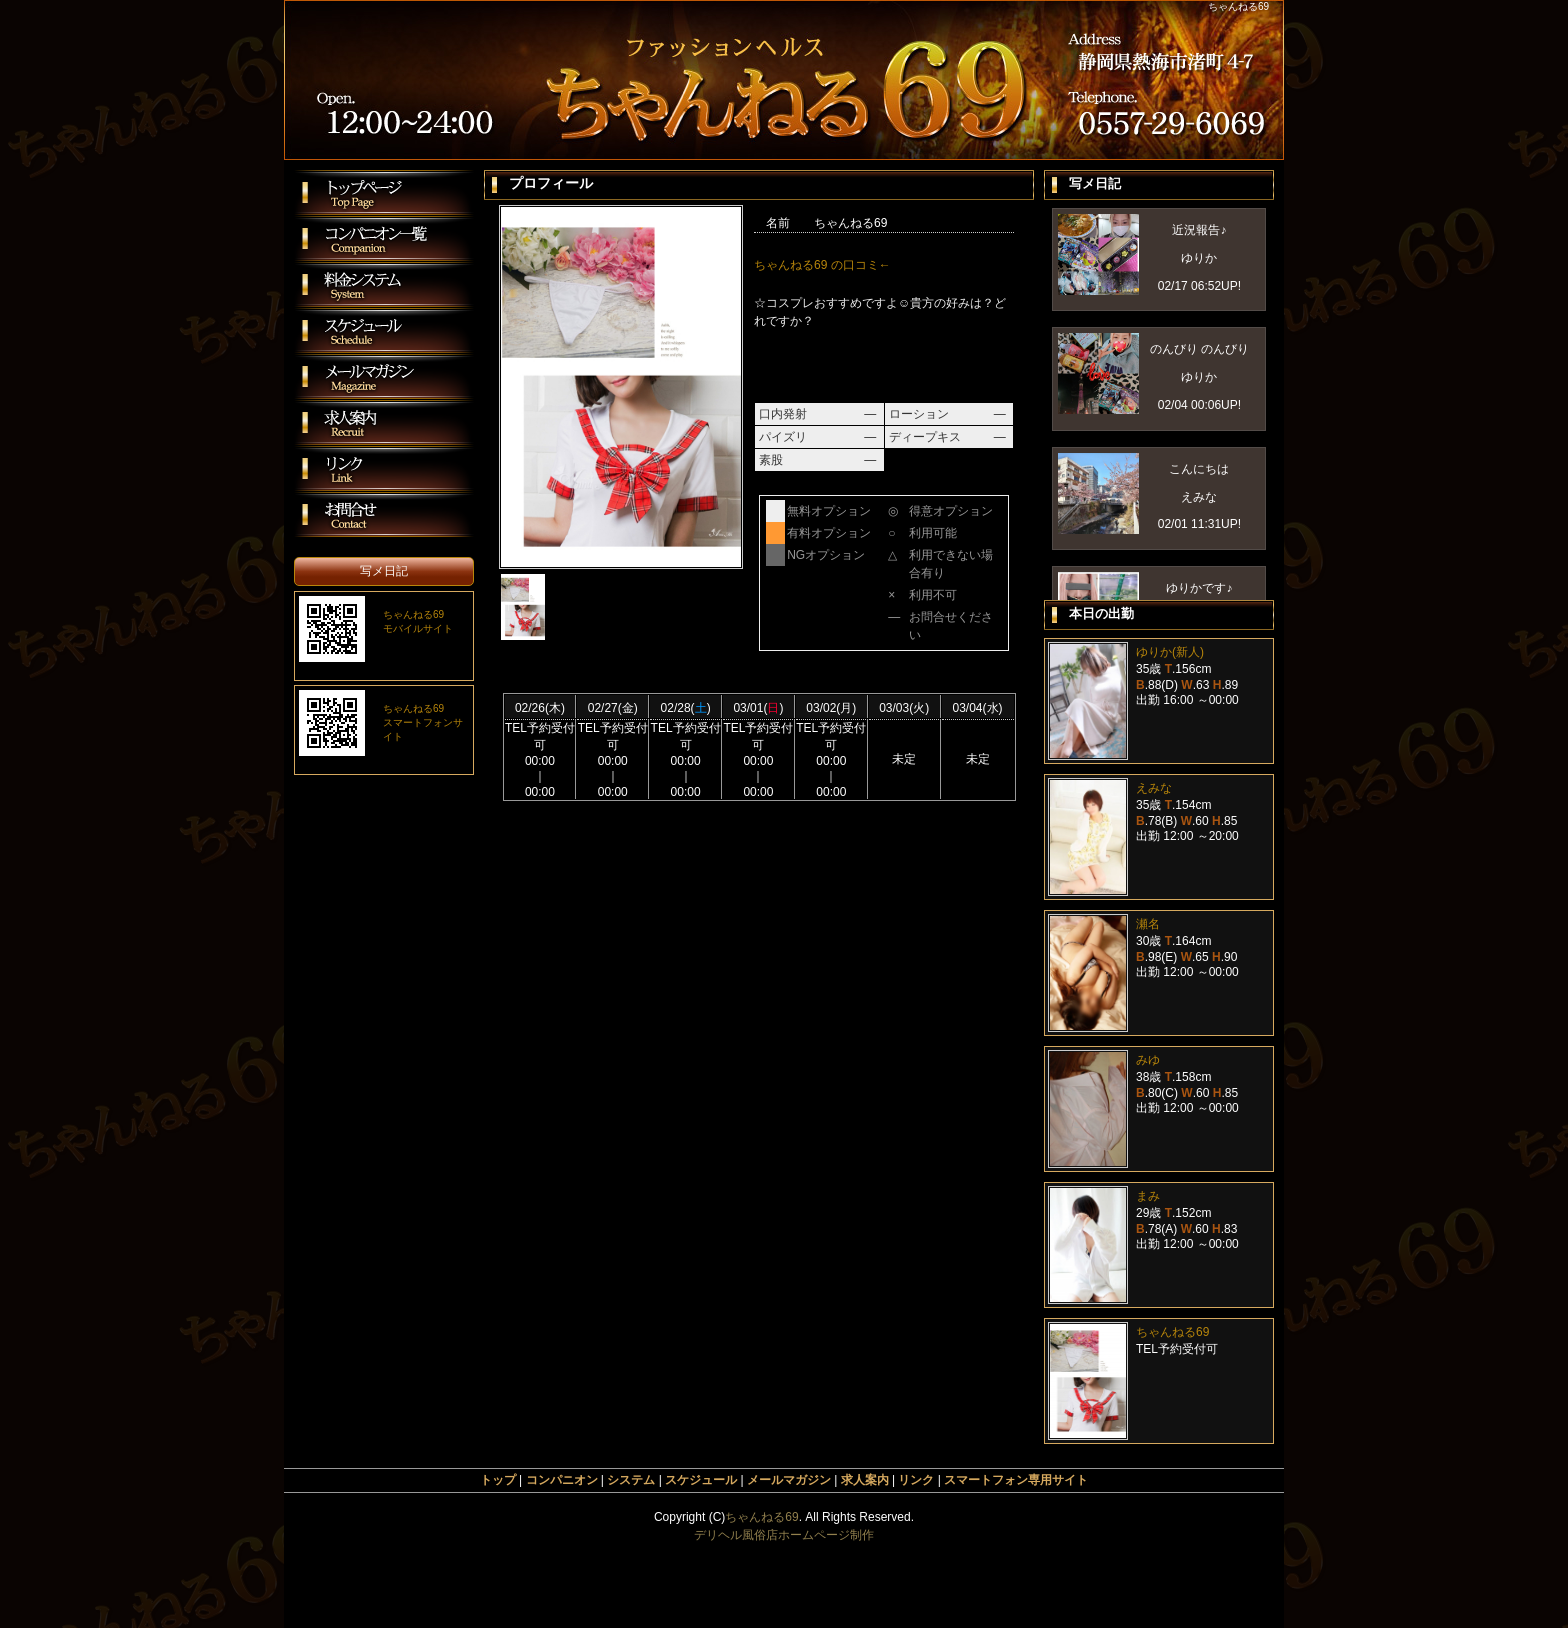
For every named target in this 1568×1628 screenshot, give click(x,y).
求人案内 (865, 1480)
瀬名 (1148, 924)
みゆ (1148, 1060)
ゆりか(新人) (1170, 652)
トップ (498, 1480)
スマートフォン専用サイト (1016, 1480)
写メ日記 (384, 571)
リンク (916, 1480)
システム (631, 1480)
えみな (1154, 788)
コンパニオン (562, 1480)
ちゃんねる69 (1172, 1332)
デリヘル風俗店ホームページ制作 (784, 1535)
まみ (1148, 1196)
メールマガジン (789, 1480)
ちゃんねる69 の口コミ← (822, 265)
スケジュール (701, 1480)
